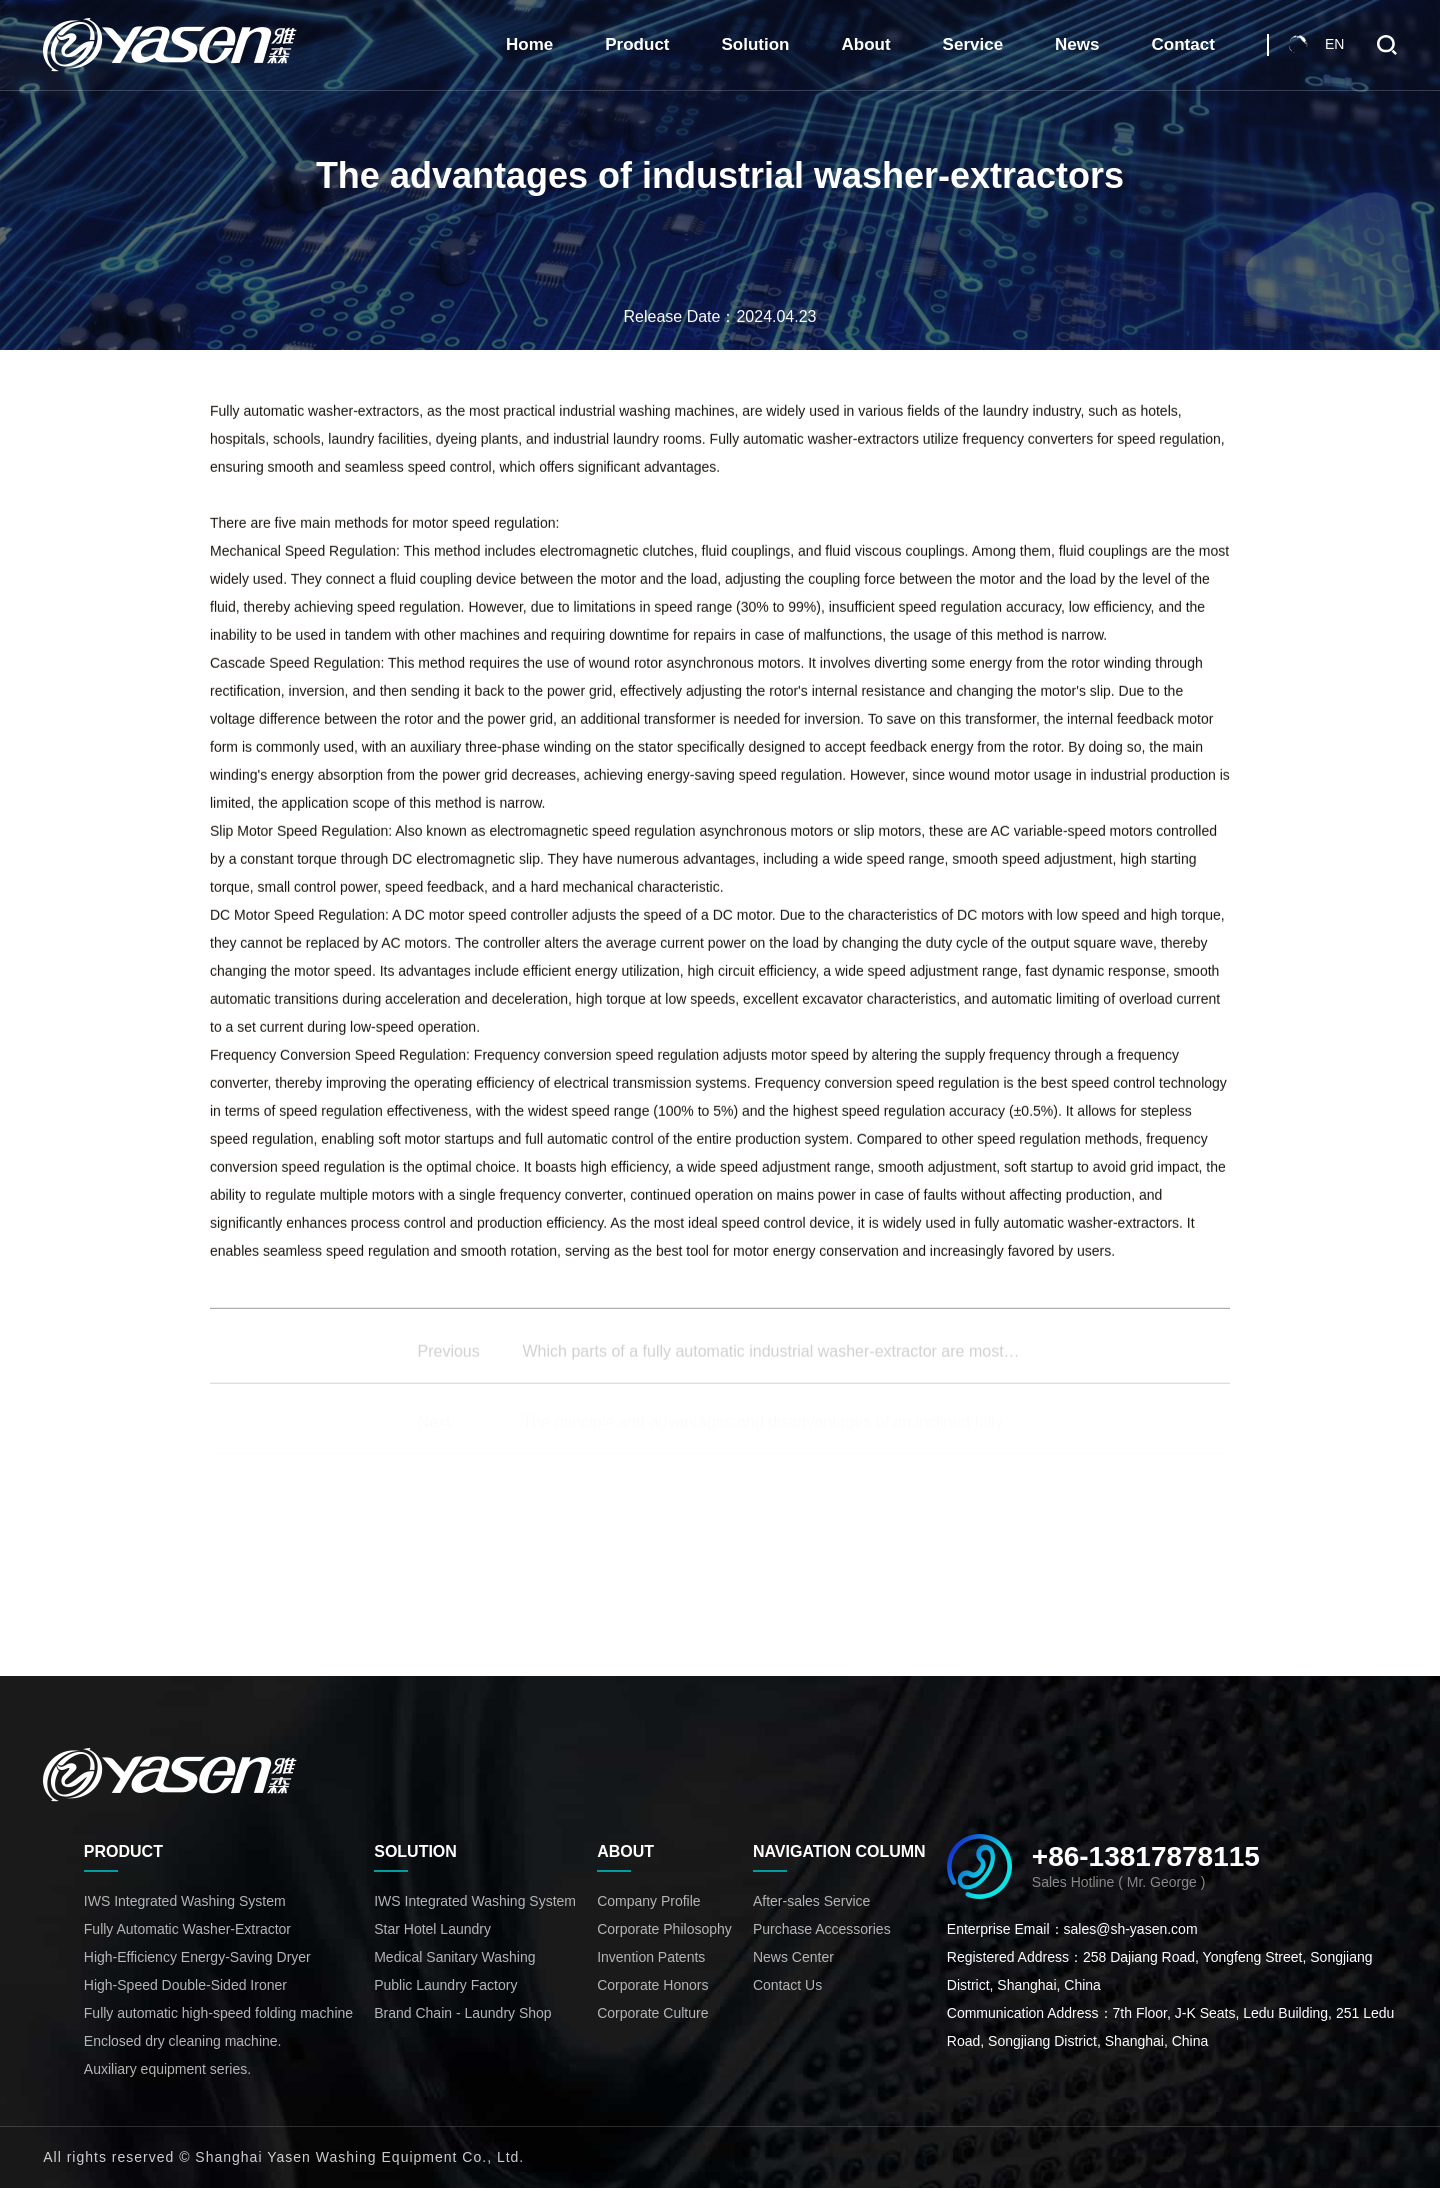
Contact (1183, 44)
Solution (756, 44)
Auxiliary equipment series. (167, 2069)
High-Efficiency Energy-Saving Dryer (197, 1957)
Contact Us (787, 1985)
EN (1334, 44)
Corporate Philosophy (664, 1929)
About (866, 44)
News (1077, 44)
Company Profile (649, 1901)
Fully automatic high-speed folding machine (218, 2013)
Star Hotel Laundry (432, 1929)
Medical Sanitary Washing (454, 1957)
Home (529, 44)
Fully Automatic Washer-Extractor (187, 1929)
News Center (793, 1957)
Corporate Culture (652, 2013)
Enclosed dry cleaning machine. (183, 2041)
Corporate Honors (652, 1985)
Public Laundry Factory (445, 1985)
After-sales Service (811, 1901)
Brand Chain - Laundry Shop (462, 2013)
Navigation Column (839, 1851)
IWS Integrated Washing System (185, 1901)
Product (637, 44)
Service (973, 44)
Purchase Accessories (822, 1929)
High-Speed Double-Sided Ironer (185, 1985)
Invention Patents (651, 1957)
